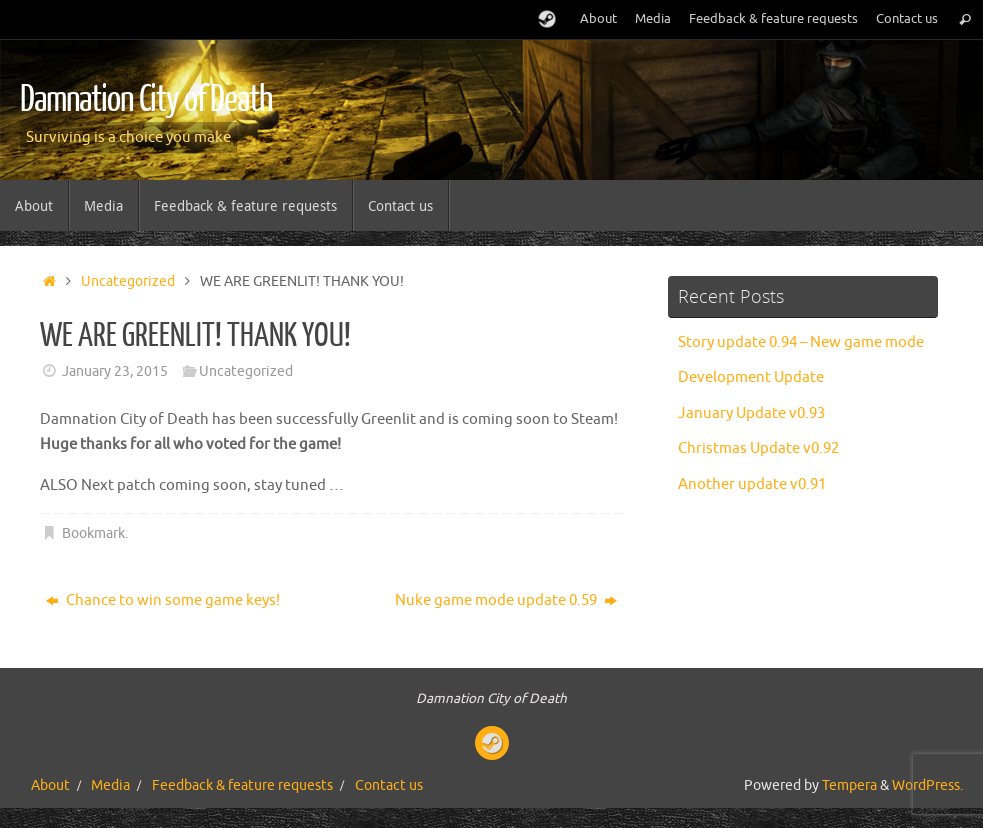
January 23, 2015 (115, 371)
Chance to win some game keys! (163, 600)
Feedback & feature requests (773, 19)
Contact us (907, 19)
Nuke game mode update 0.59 (506, 600)
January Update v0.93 (751, 413)
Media (653, 19)
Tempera (849, 785)
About (598, 19)
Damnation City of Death (146, 100)
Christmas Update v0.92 (758, 448)
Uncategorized (128, 281)
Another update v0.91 (752, 484)
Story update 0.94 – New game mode (801, 342)
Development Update (751, 377)
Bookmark (93, 533)
